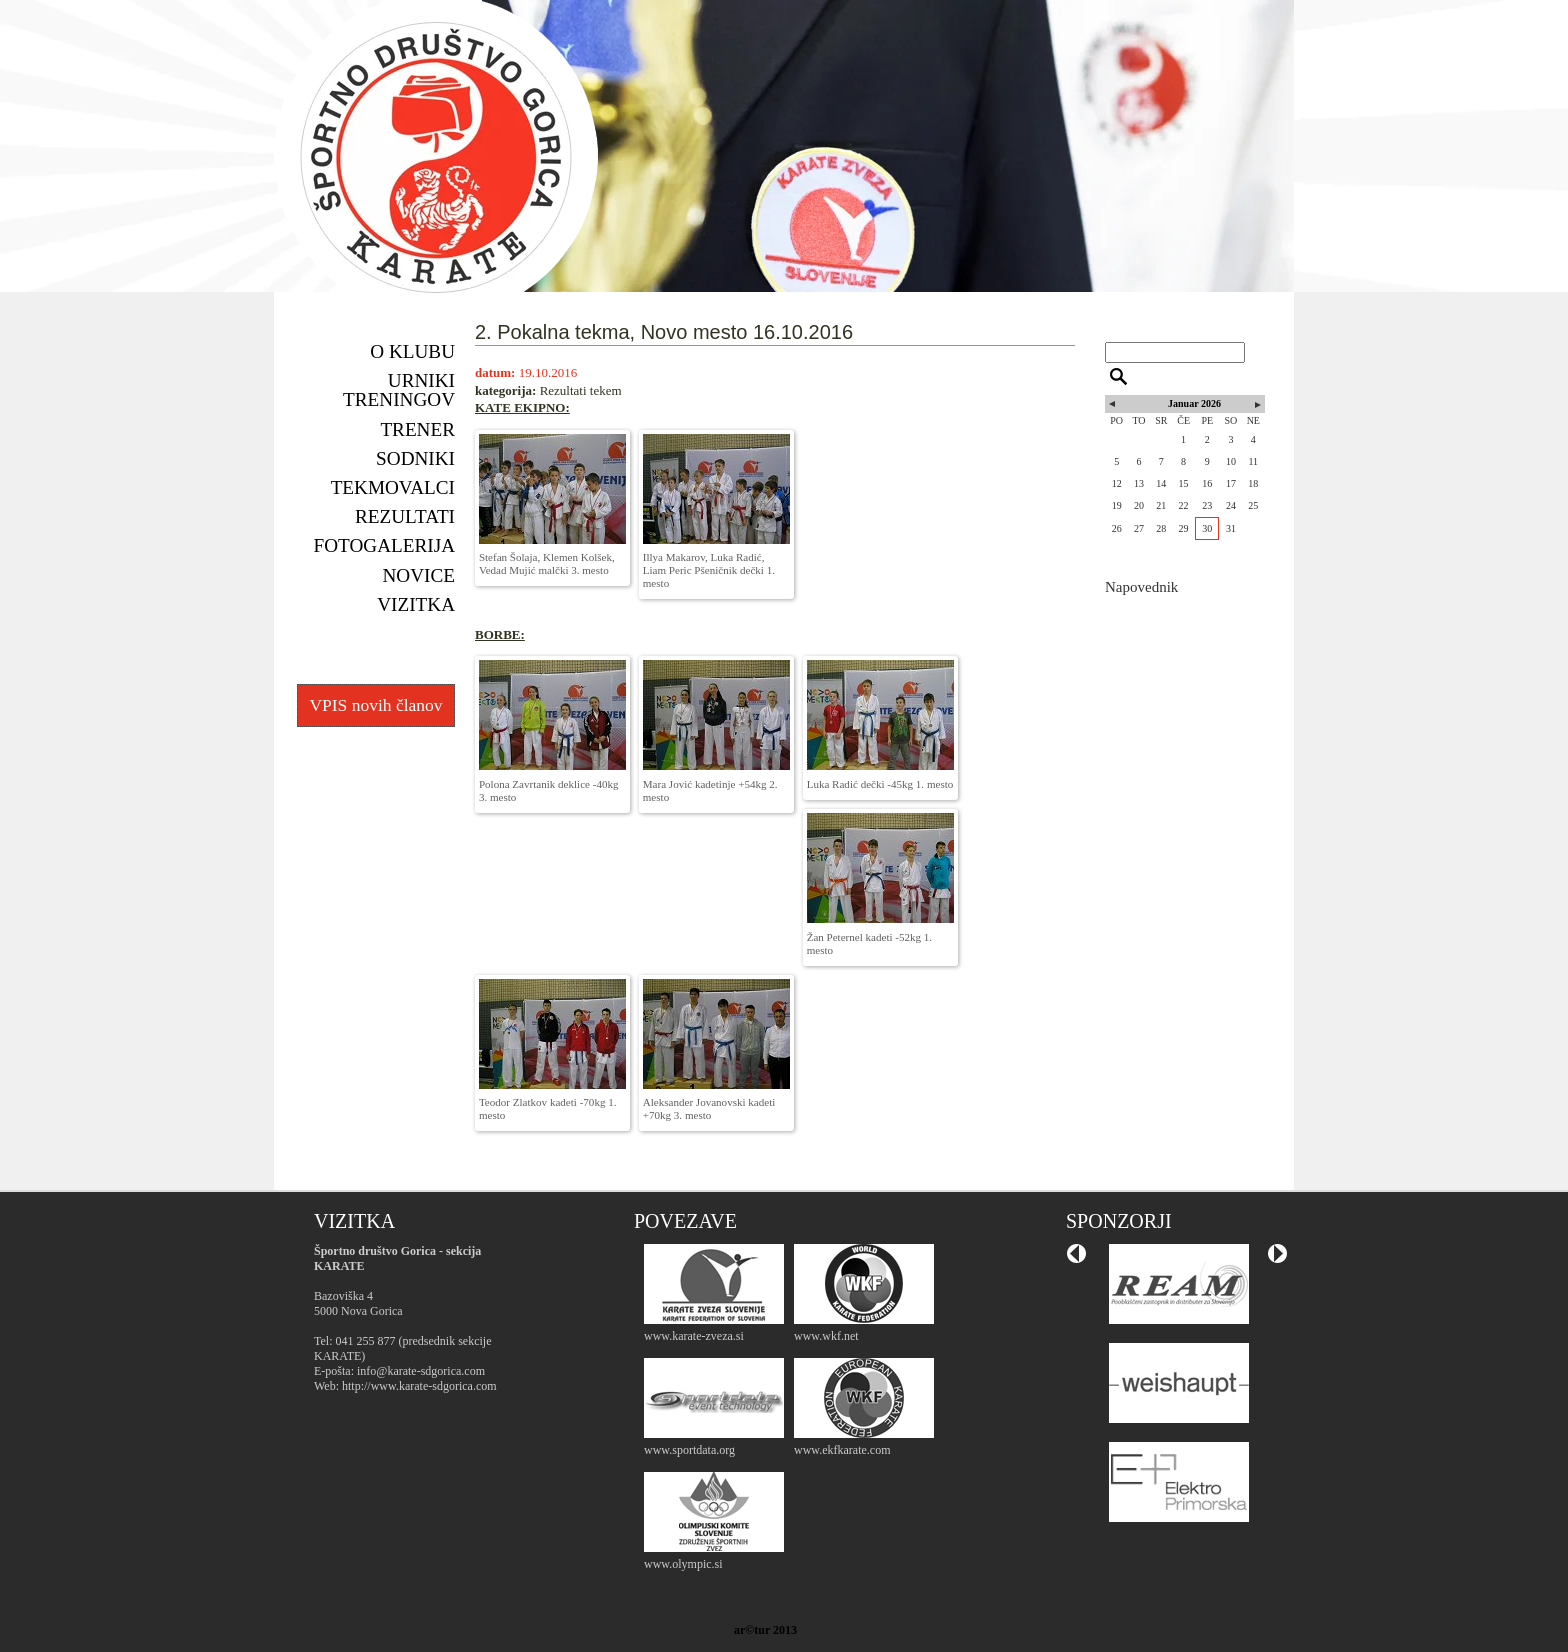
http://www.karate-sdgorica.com (419, 1386)
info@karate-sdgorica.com (421, 1371)
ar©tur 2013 (765, 1630)
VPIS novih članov (375, 705)
